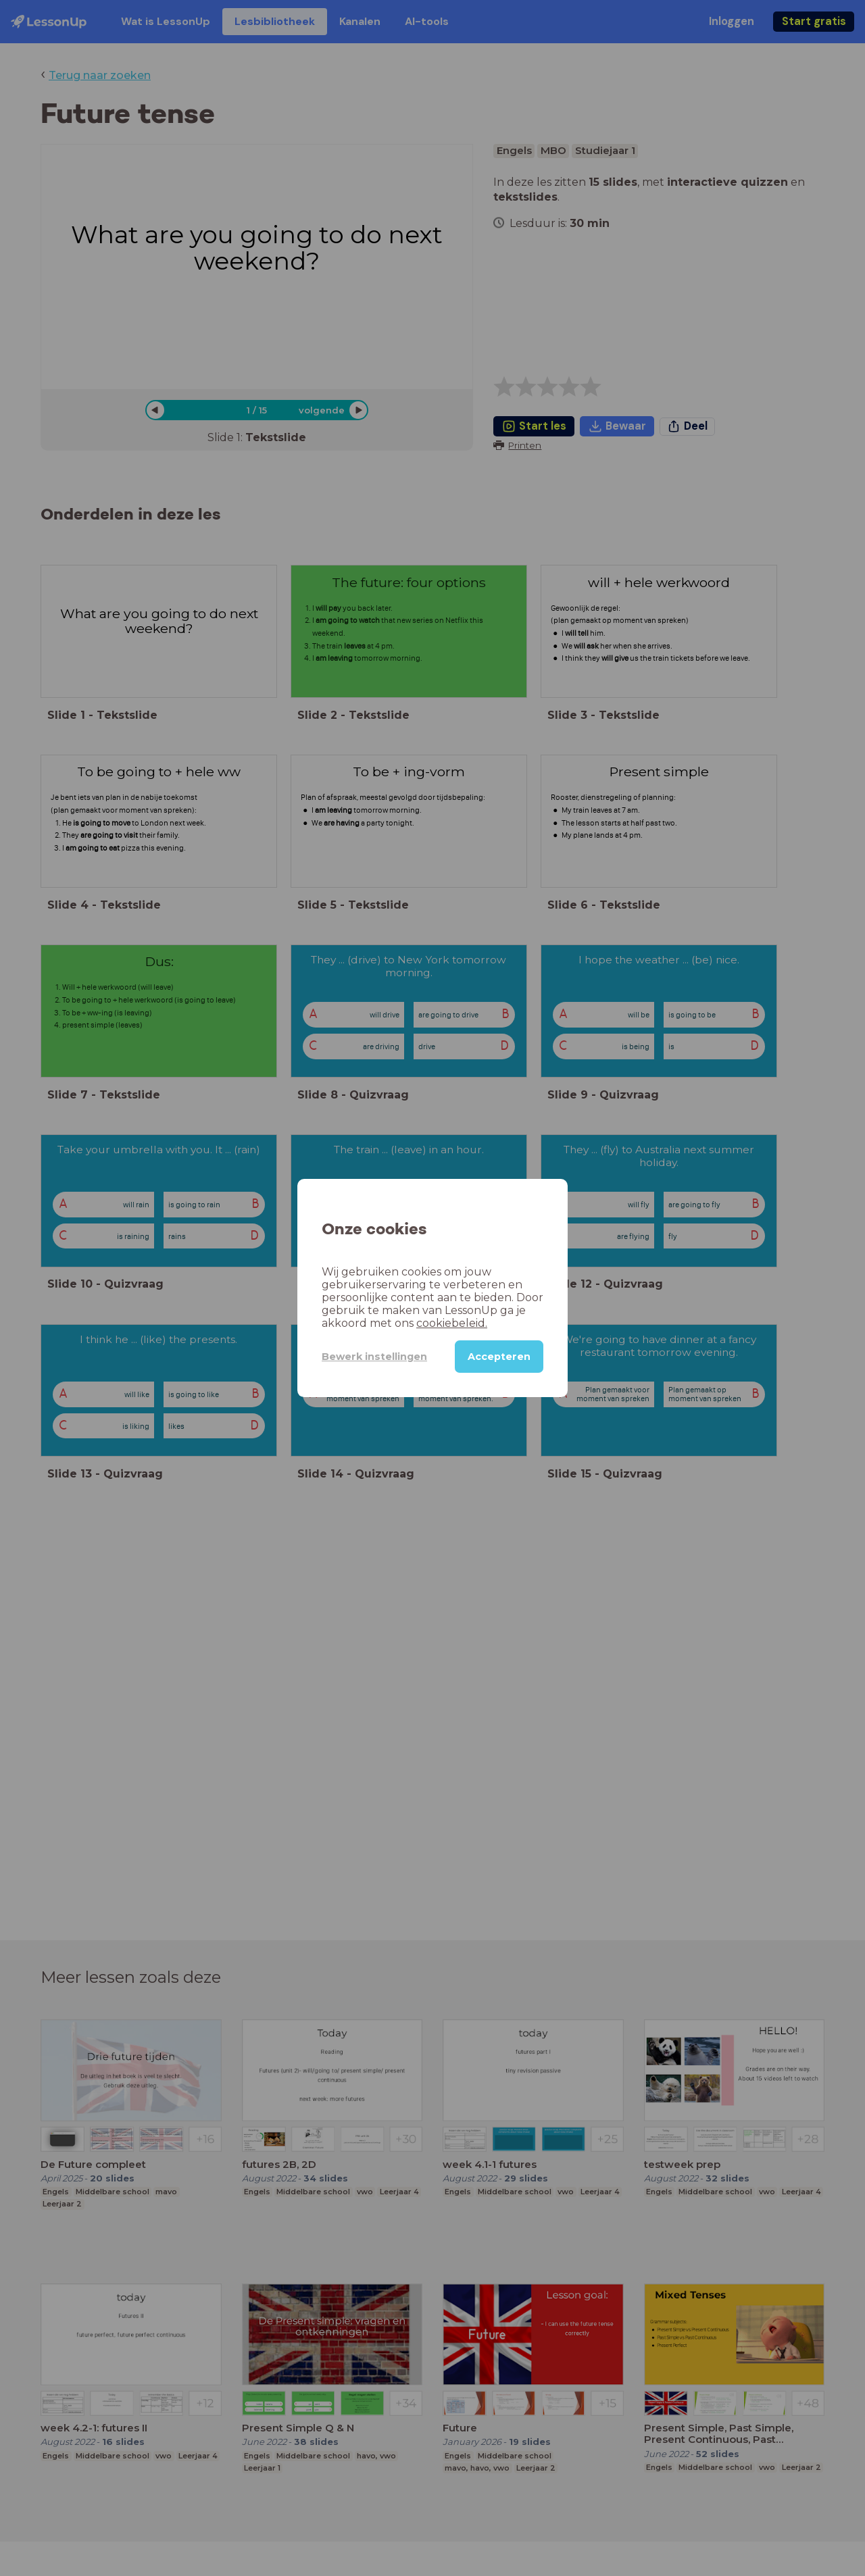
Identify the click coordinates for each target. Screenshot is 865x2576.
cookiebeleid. (451, 1323)
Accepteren (499, 1356)
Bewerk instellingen (374, 1356)
